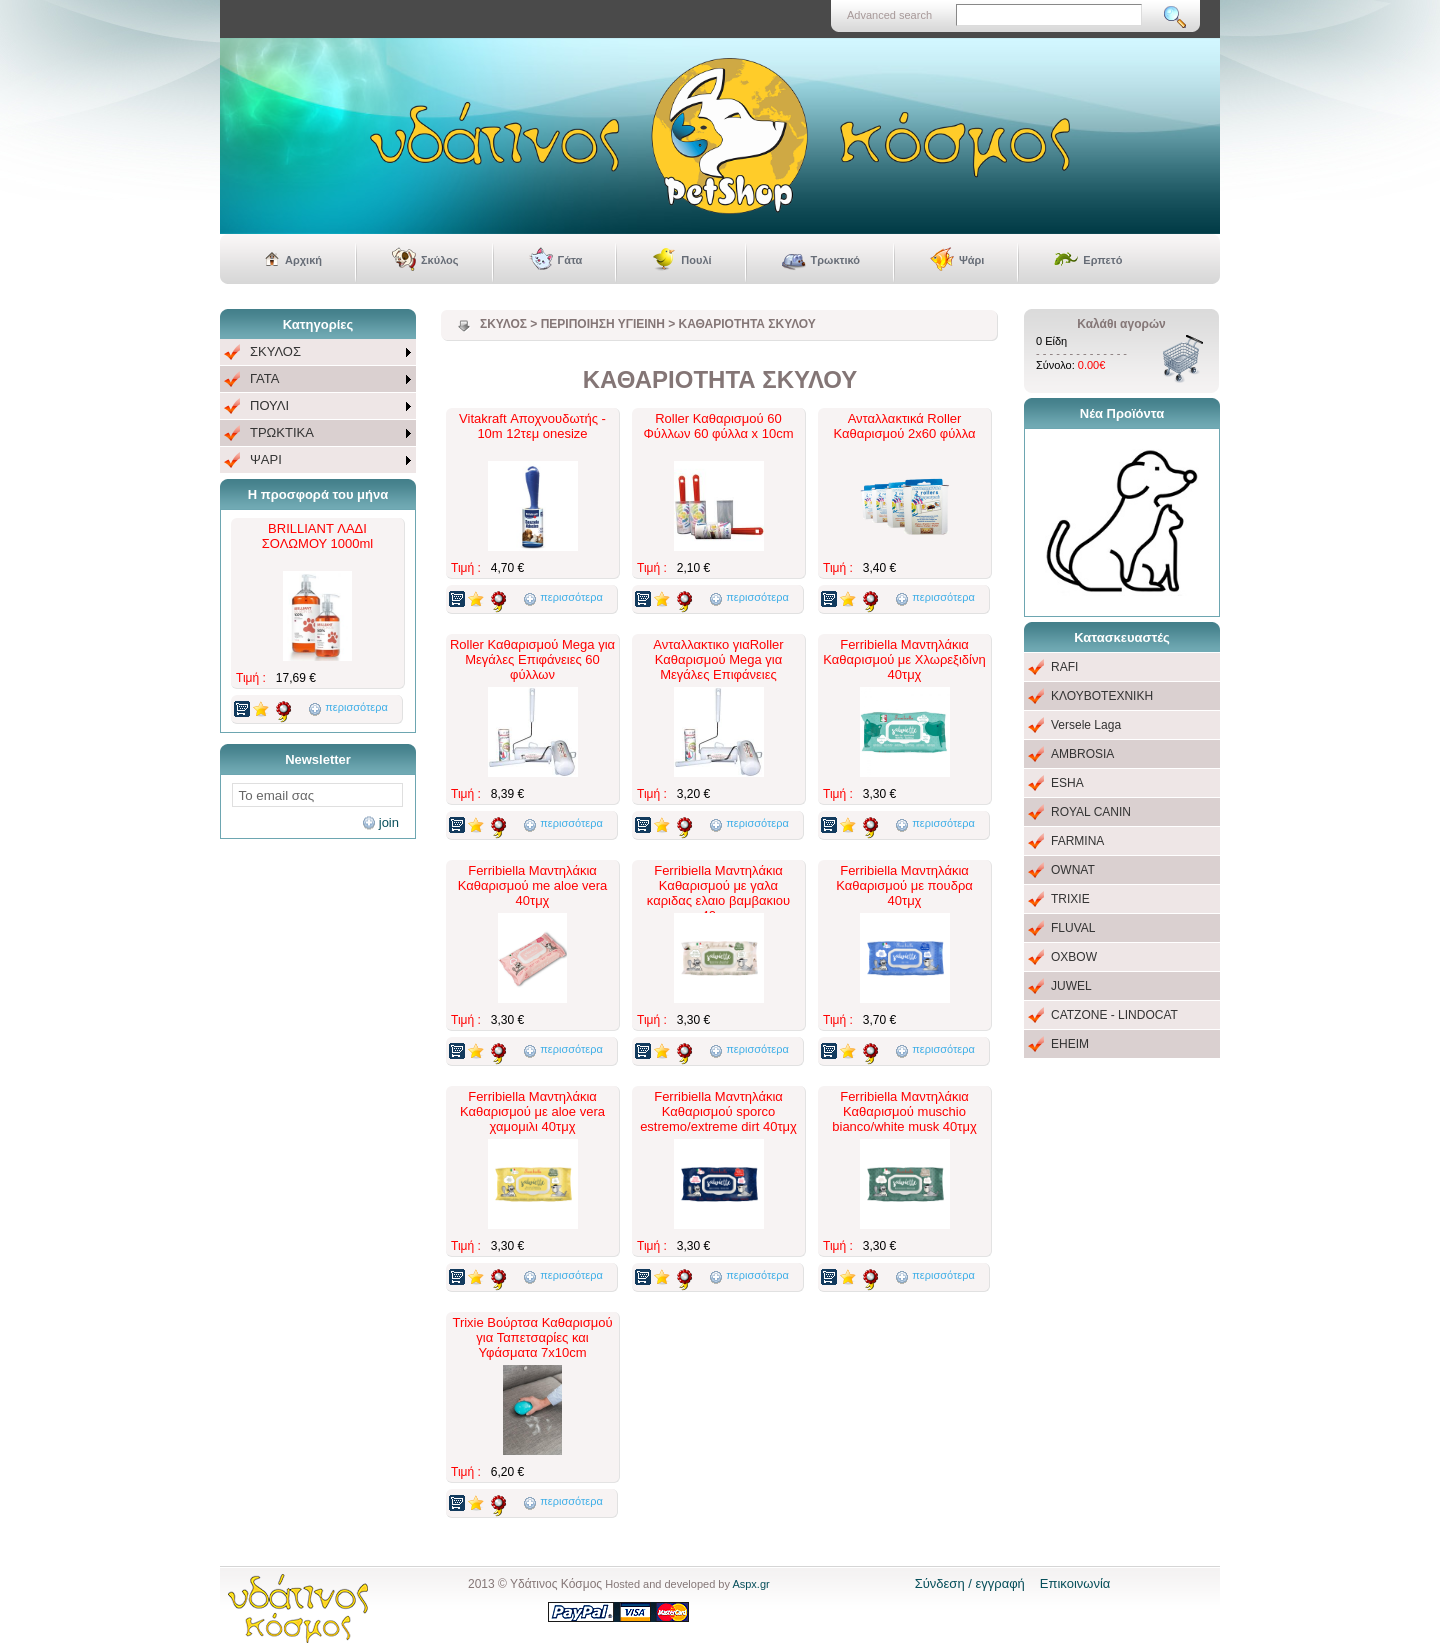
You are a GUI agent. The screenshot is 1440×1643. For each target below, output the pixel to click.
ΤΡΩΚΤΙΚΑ (282, 432)
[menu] (318, 406)
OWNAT (1073, 870)
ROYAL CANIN (1091, 812)
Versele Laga (1086, 725)
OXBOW (1074, 957)
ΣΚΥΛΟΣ (275, 351)
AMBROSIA (1082, 754)
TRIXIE (1070, 899)
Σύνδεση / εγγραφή (970, 1583)
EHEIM (1070, 1044)
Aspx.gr (750, 1584)
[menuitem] (318, 352)
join (389, 822)
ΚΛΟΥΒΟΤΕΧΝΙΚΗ (1102, 696)
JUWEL (1071, 986)
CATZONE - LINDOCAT (1114, 1015)
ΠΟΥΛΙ (269, 405)
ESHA (1067, 783)
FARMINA (1077, 841)
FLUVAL (1073, 928)
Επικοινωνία (1075, 1583)
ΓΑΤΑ (264, 378)
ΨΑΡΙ (266, 459)
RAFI (1064, 667)
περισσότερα (356, 707)
